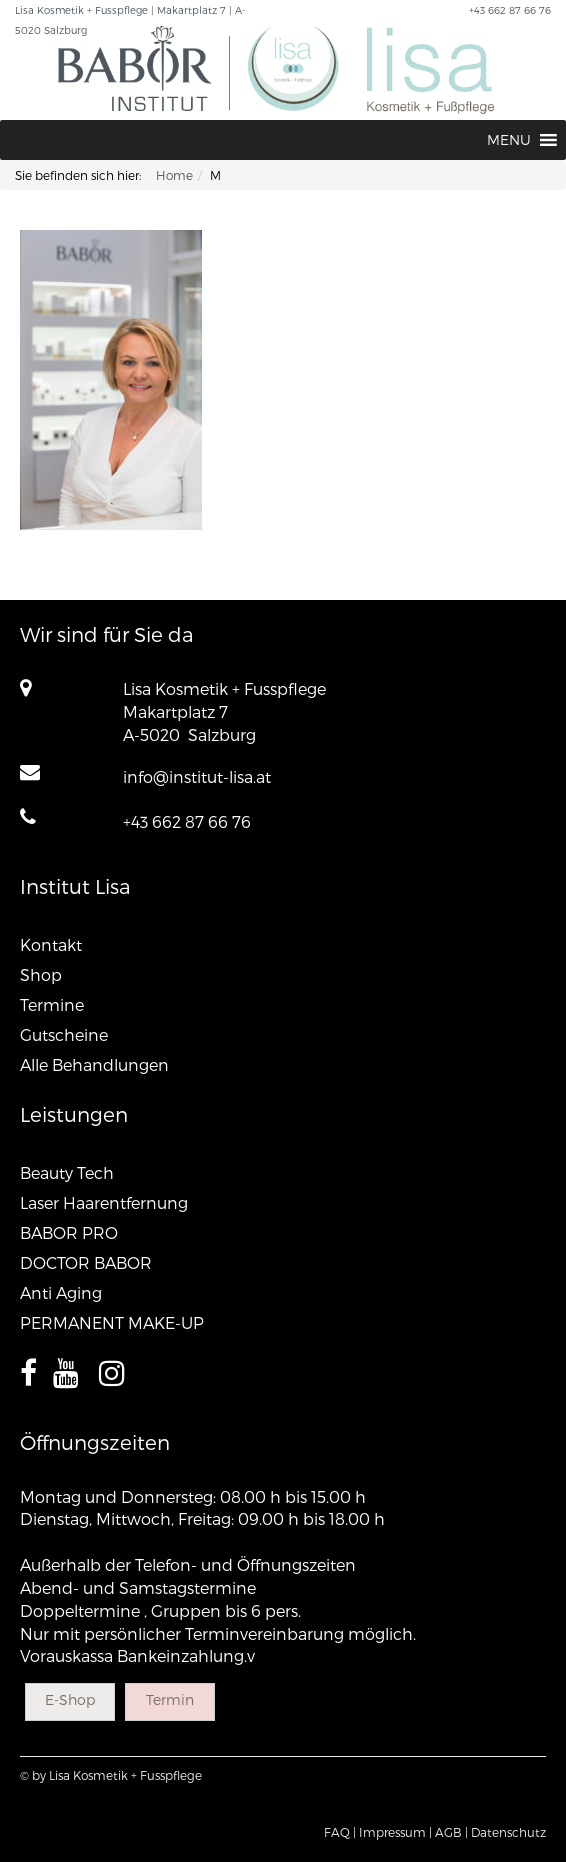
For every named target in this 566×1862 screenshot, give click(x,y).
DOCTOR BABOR (86, 1262)
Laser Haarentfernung (104, 1202)
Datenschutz (508, 1832)
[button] (509, 140)
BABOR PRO (69, 1232)
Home (174, 175)
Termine (52, 1004)
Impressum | (395, 1832)
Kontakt (51, 944)
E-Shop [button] (70, 1699)
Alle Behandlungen (94, 1064)
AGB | (451, 1832)
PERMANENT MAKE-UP (112, 1322)
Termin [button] (170, 1699)
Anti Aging (61, 1292)
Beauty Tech (67, 1172)
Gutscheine (64, 1034)
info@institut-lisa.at (197, 776)
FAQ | (340, 1832)
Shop (41, 974)
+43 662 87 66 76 (187, 821)
